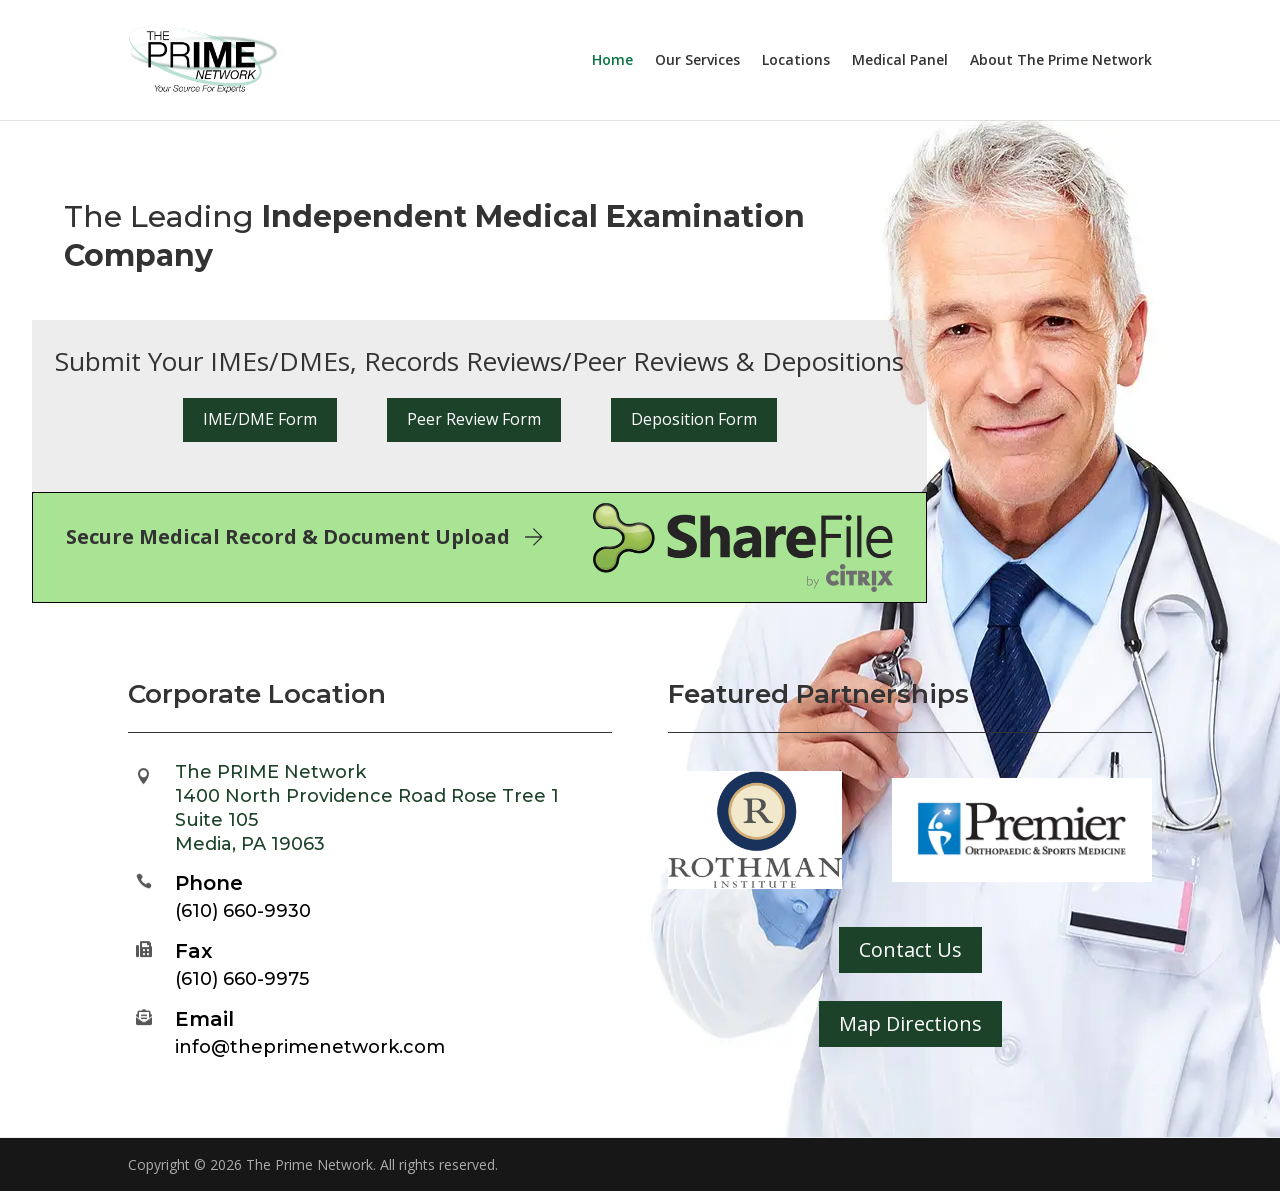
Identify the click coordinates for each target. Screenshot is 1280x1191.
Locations (796, 61)
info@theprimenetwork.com (310, 1047)
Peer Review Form (474, 419)
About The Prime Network (1061, 61)
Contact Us (910, 949)
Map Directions (910, 1023)
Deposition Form (694, 419)
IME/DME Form (260, 419)
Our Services (697, 61)
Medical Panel (900, 61)
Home (612, 61)
